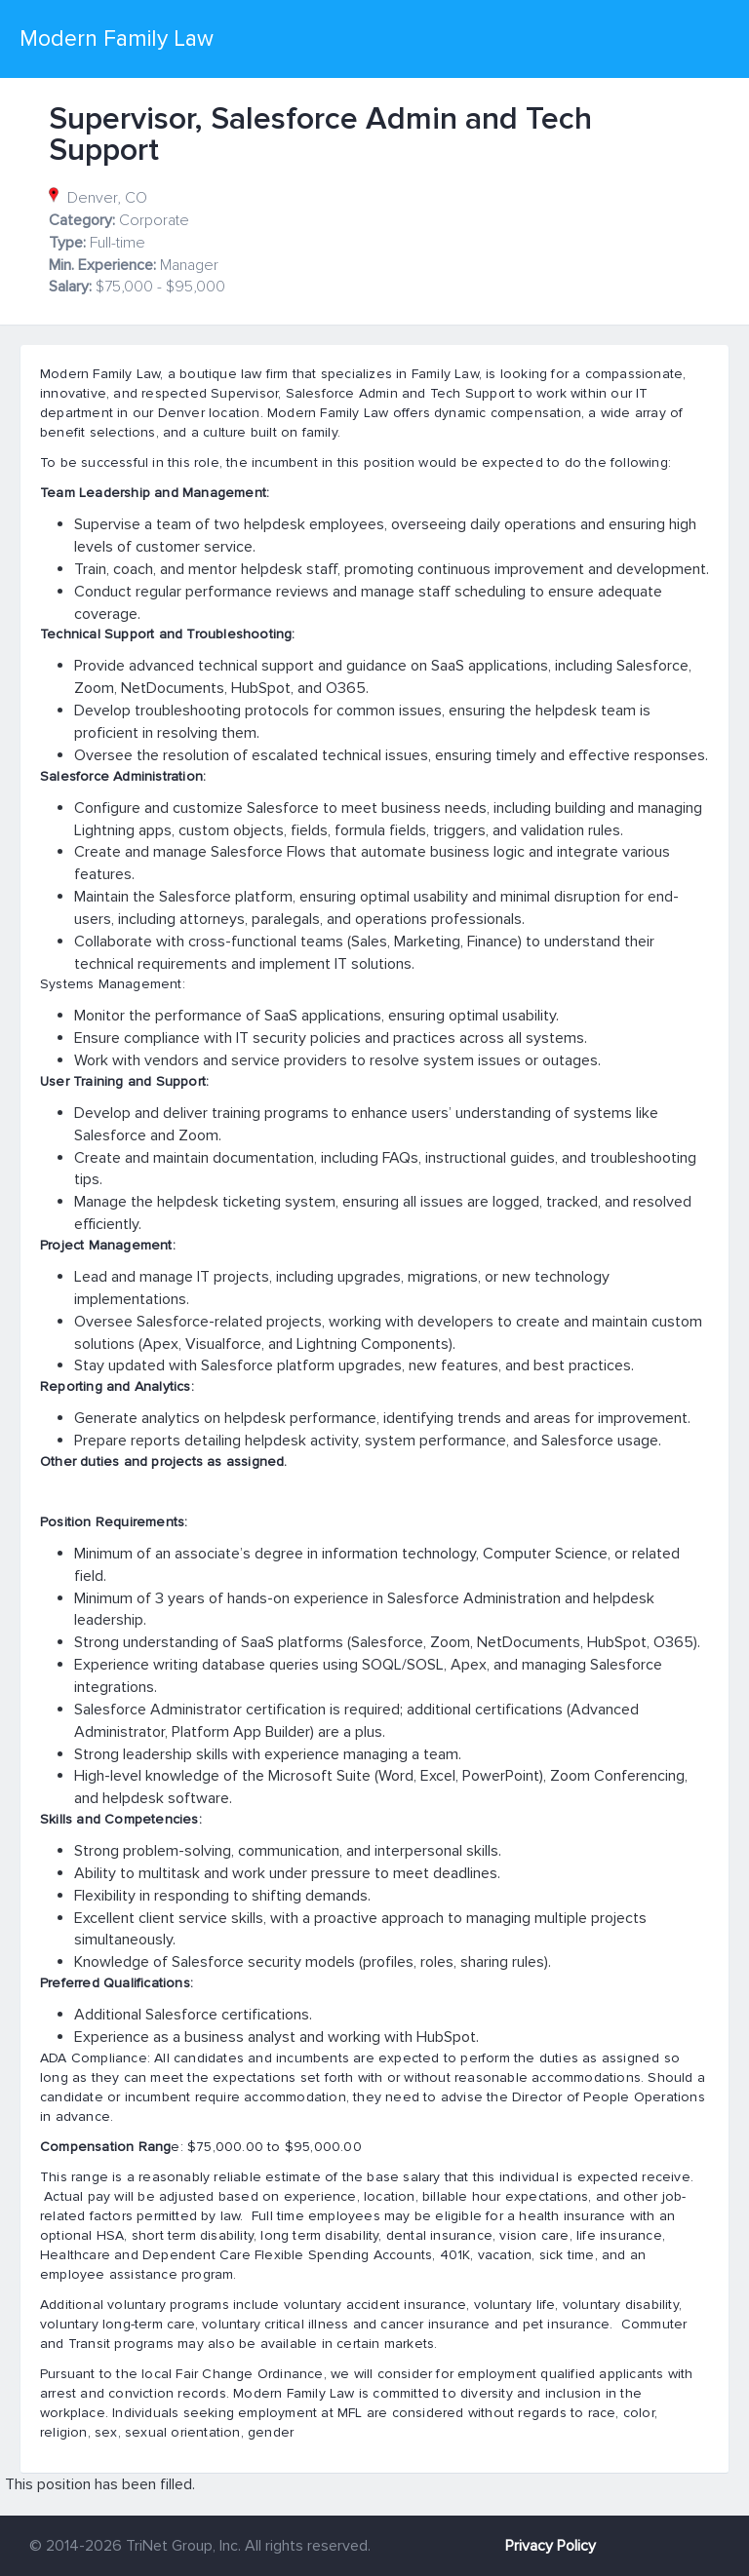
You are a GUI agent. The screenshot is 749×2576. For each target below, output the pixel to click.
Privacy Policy (550, 2546)
